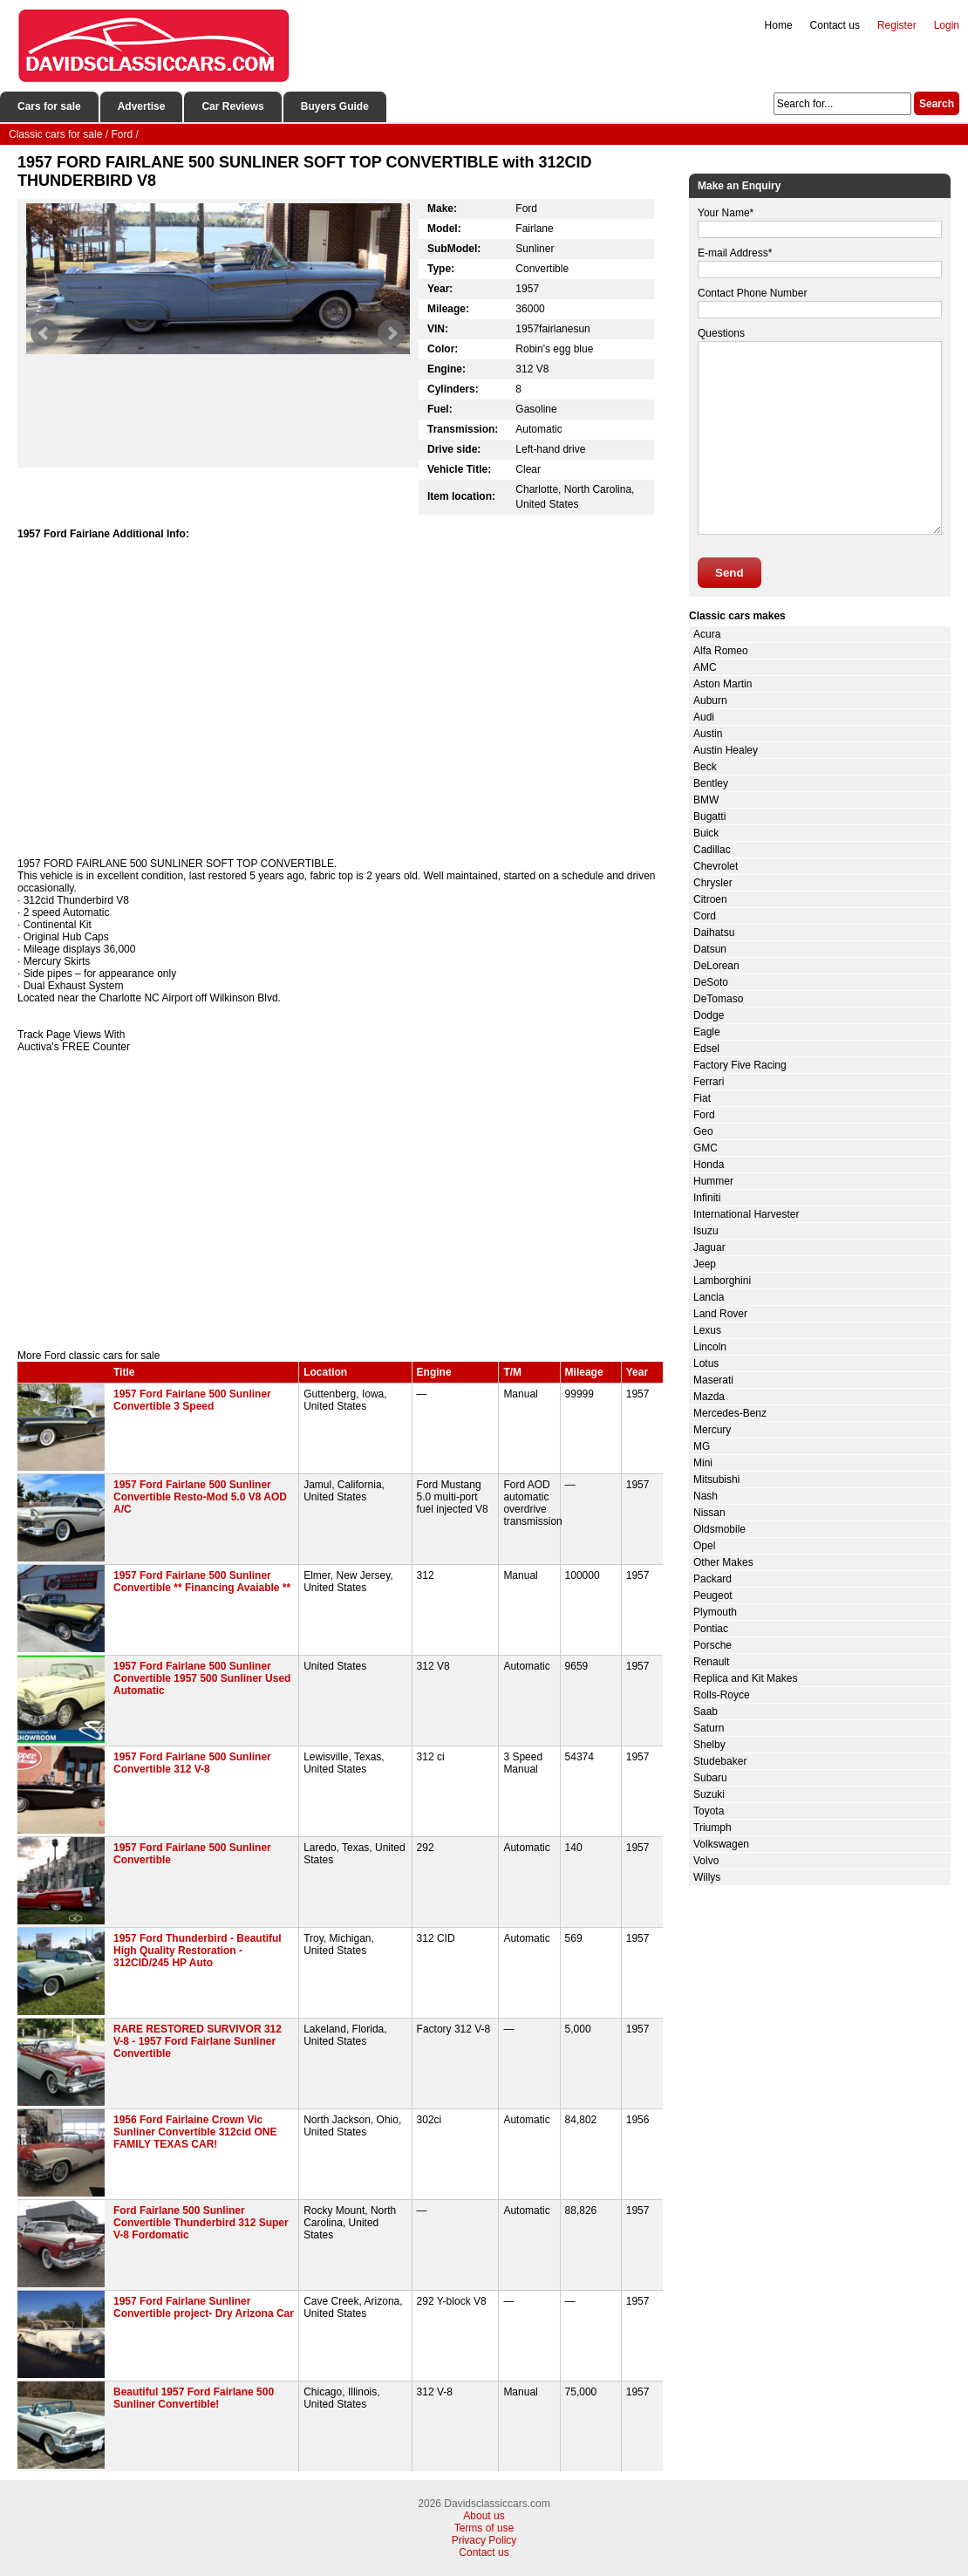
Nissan (709, 1513)
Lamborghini (722, 1280)
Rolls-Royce (721, 1695)
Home (779, 25)
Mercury (712, 1430)
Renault (711, 1662)
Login (946, 25)
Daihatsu (713, 932)
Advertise (142, 106)
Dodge (708, 1015)
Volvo (706, 1861)
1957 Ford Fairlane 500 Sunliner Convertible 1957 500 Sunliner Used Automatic (201, 1678)
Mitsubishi (716, 1479)
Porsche (712, 1645)
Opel (704, 1546)
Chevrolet (715, 866)
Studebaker (719, 1761)
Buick (706, 833)
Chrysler (713, 883)
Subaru (710, 1778)
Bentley (710, 783)
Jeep (704, 1264)
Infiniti (706, 1198)
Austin (707, 734)
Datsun (709, 949)
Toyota (708, 1811)
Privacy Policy (484, 2540)
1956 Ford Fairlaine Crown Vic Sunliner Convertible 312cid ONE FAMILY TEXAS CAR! (194, 2132)
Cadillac (712, 850)
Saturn (708, 1728)
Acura (706, 634)
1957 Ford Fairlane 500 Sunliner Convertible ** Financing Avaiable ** (201, 1581)
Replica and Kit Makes (745, 1678)
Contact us (835, 25)
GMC (705, 1148)
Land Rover (720, 1314)
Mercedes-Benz (730, 1413)
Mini (702, 1463)
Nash (705, 1496)
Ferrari (708, 1082)
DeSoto (710, 982)
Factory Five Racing (740, 1065)
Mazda (709, 1396)
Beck (705, 767)
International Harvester (746, 1214)
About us (483, 2516)
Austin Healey (725, 750)
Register (897, 25)
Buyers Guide (335, 106)
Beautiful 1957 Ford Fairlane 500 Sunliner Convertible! (193, 2398)
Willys (706, 1877)
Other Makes (723, 1562)
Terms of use (484, 2528)
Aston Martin (722, 684)
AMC (705, 667)
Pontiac (710, 1629)
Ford (704, 1115)
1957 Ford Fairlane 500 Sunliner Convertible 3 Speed (192, 1400)
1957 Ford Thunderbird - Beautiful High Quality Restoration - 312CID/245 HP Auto (197, 1950)
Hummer (713, 1181)
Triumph (712, 1827)
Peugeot (713, 1595)
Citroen (710, 899)
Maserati (713, 1380)
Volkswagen (721, 1844)
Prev (44, 333)
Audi (703, 717)
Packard (712, 1579)
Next (392, 333)
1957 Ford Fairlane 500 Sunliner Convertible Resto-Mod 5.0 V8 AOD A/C (200, 1497)
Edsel (706, 1048)
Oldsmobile (719, 1529)
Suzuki (709, 1794)
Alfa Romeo (720, 651)
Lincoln (709, 1347)
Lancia (708, 1297)
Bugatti (709, 816)
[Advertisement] (340, 1201)
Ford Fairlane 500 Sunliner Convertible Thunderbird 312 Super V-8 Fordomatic (201, 2222)
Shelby (709, 1745)
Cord (704, 916)
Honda (708, 1164)
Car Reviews (232, 106)
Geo (703, 1131)
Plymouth (715, 1612)
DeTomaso (718, 999)
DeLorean (716, 966)
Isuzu (706, 1231)
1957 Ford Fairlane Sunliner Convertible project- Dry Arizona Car (203, 2307)
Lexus (707, 1330)
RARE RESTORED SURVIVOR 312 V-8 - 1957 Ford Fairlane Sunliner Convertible (197, 2041)
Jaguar (709, 1247)
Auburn (710, 700)
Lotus (706, 1363)
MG (701, 1446)
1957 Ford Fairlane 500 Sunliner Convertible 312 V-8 (192, 1763)
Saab (705, 1711)
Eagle (706, 1032)
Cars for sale (49, 106)
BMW (706, 800)
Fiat (702, 1098)
